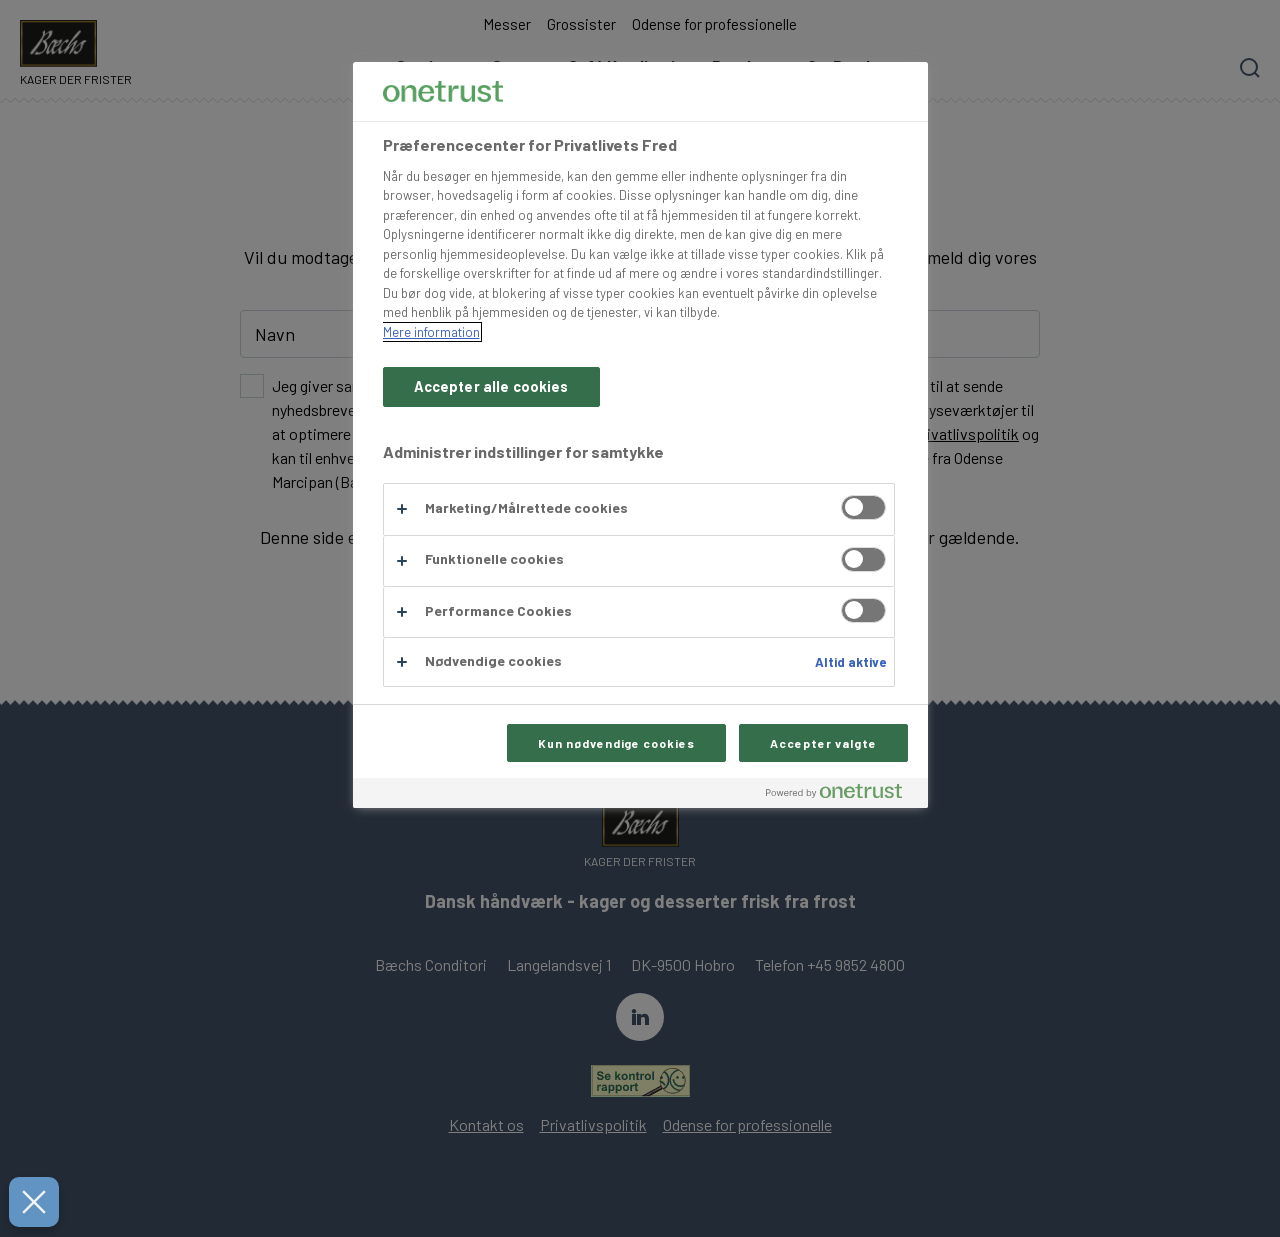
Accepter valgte (823, 743)
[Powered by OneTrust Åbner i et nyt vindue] (842, 795)
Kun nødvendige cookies (616, 743)
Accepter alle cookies (491, 386)
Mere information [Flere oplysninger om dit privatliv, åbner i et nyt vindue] (431, 332)
